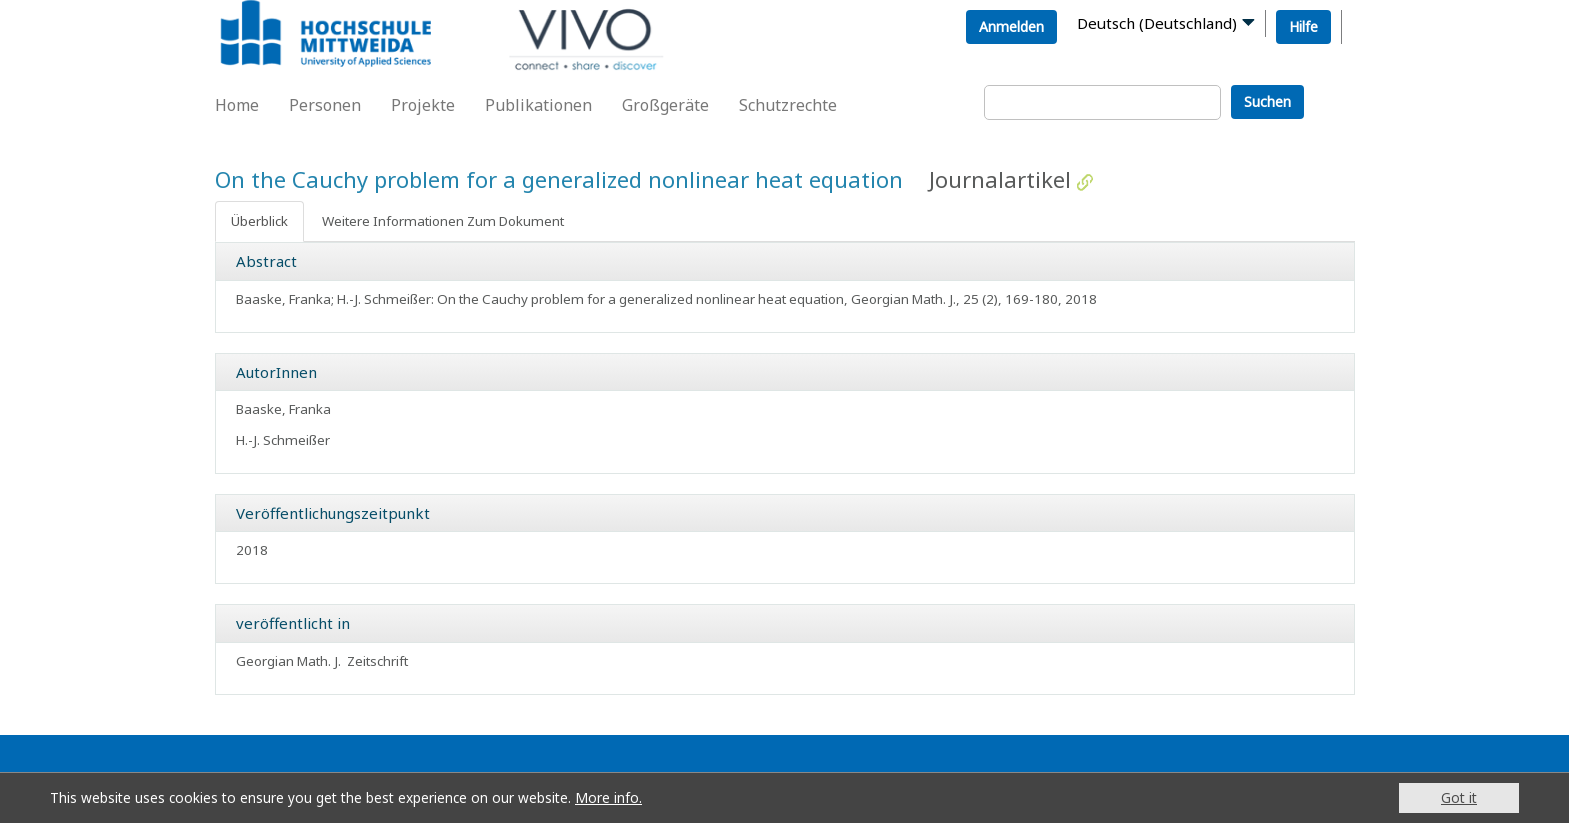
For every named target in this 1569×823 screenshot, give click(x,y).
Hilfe (1303, 26)
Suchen (1267, 101)
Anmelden (1011, 26)
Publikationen (538, 105)
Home (237, 105)
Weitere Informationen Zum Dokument (443, 221)
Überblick (259, 221)
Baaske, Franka (283, 409)
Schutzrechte (788, 105)
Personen (325, 105)
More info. (608, 797)
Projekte (423, 105)
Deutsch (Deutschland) (1157, 23)
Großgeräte (665, 105)
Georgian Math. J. (288, 661)
